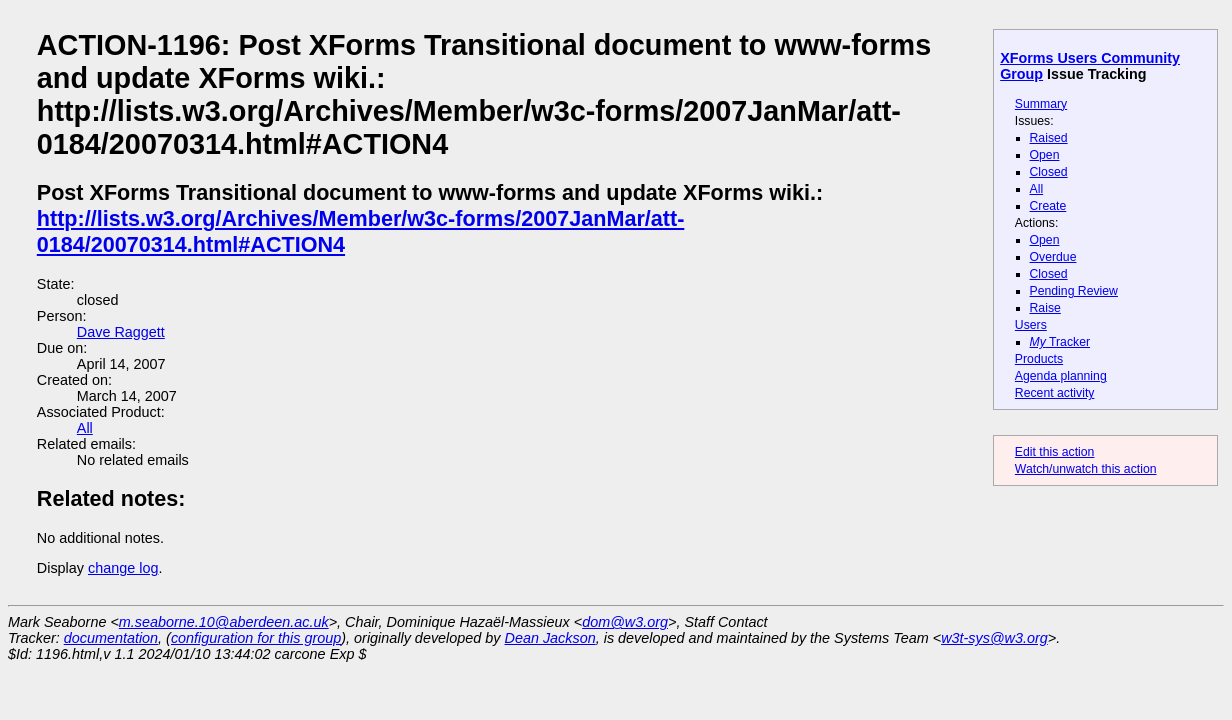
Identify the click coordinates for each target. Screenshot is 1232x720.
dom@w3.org (625, 622)
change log (123, 568)
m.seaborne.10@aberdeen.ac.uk (224, 622)
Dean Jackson (550, 638)
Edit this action (1055, 452)
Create (1048, 206)
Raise (1045, 308)
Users (1031, 325)
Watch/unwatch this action (1086, 469)
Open (1045, 155)
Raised (1049, 138)
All (1037, 189)
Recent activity (1055, 393)
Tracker (1060, 342)
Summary (1041, 104)
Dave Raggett (121, 332)
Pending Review (1074, 291)
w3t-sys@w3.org (994, 638)
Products (1039, 359)
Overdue (1053, 257)
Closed (1049, 172)
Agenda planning (1061, 376)
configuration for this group (256, 638)
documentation (111, 638)
